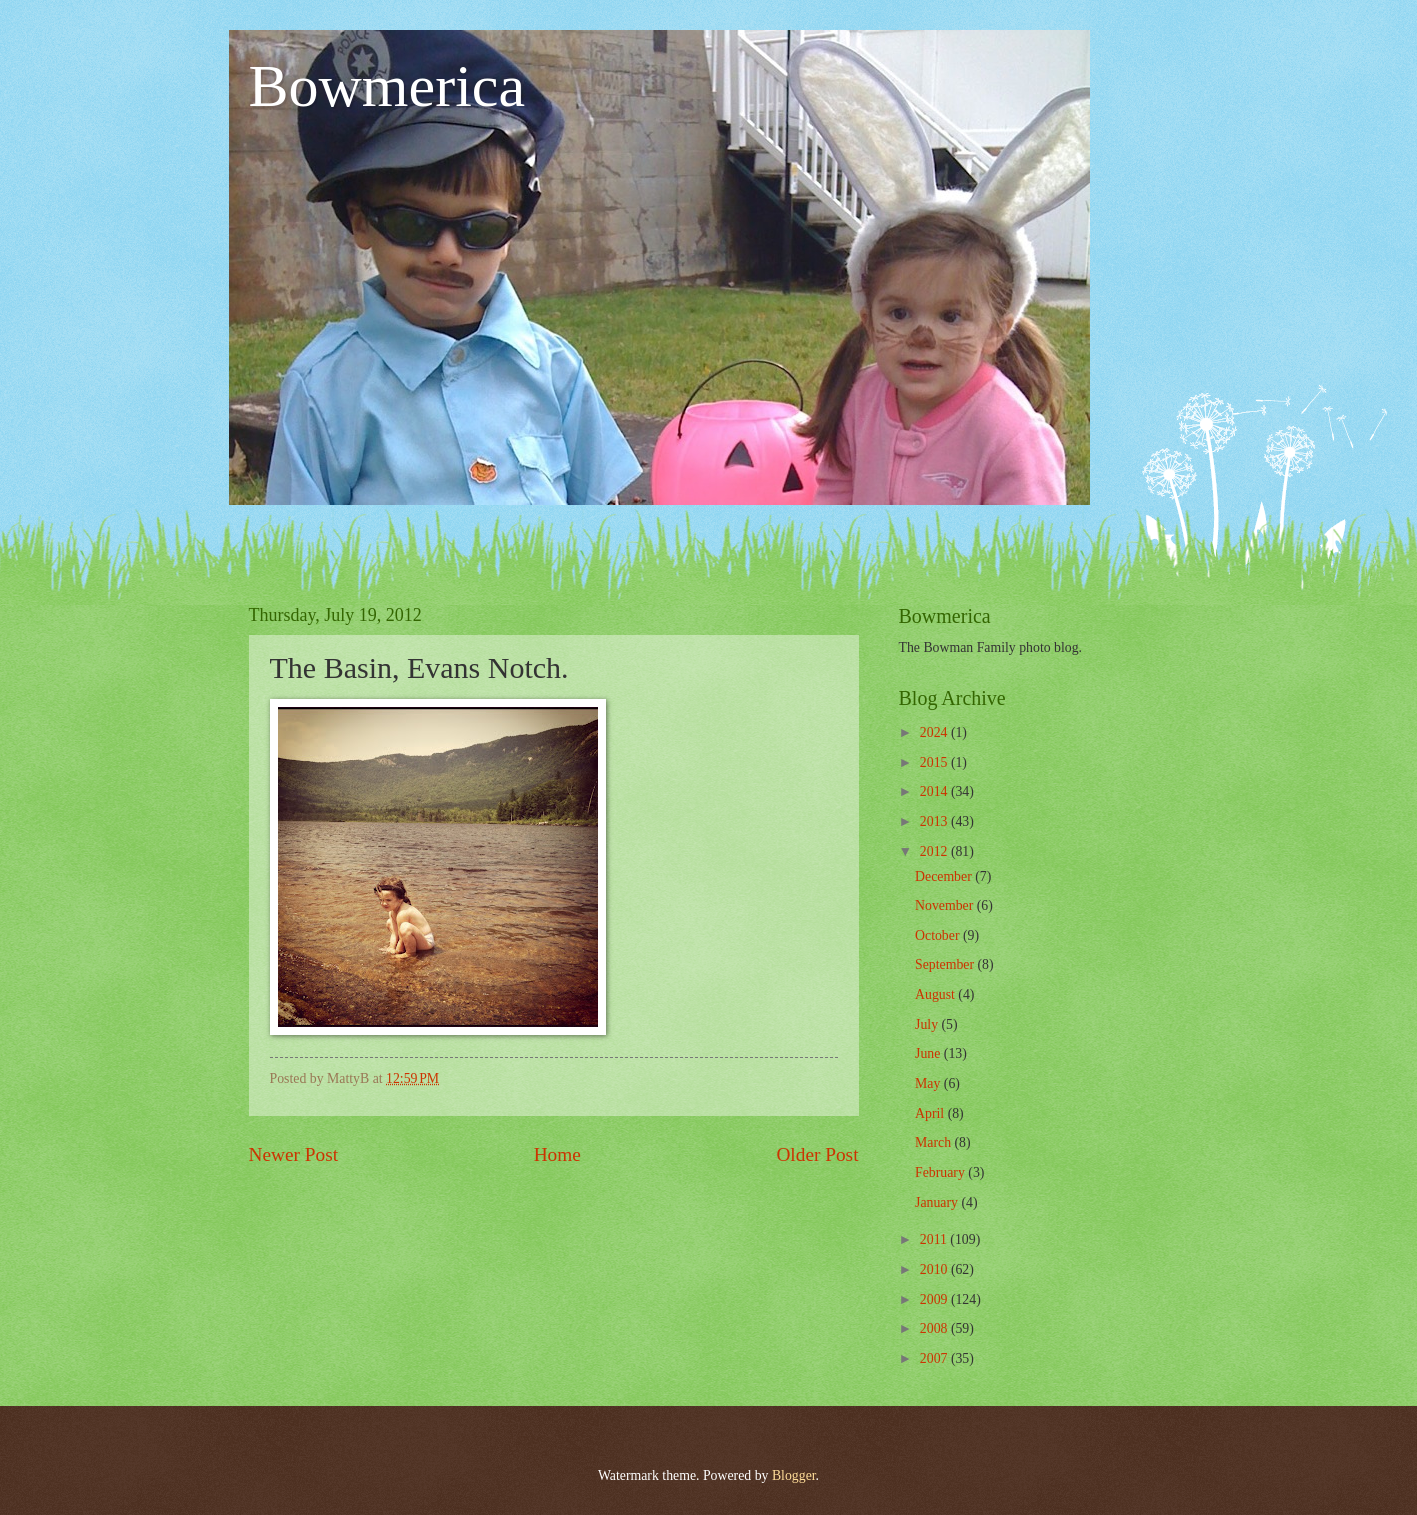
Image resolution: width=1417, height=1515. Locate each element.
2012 (935, 851)
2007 (935, 1358)
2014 (935, 791)
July (928, 1024)
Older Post (817, 1154)
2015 (935, 762)
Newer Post (294, 1154)
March (934, 1142)
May (929, 1083)
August (936, 994)
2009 (935, 1299)
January (938, 1202)
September (946, 964)
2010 (935, 1269)
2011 (935, 1239)
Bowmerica (387, 86)
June (929, 1053)
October (939, 935)
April (931, 1113)
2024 (935, 732)
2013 (935, 821)
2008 (935, 1328)
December (945, 876)
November (946, 905)
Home (557, 1154)
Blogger (794, 1475)
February (941, 1172)
